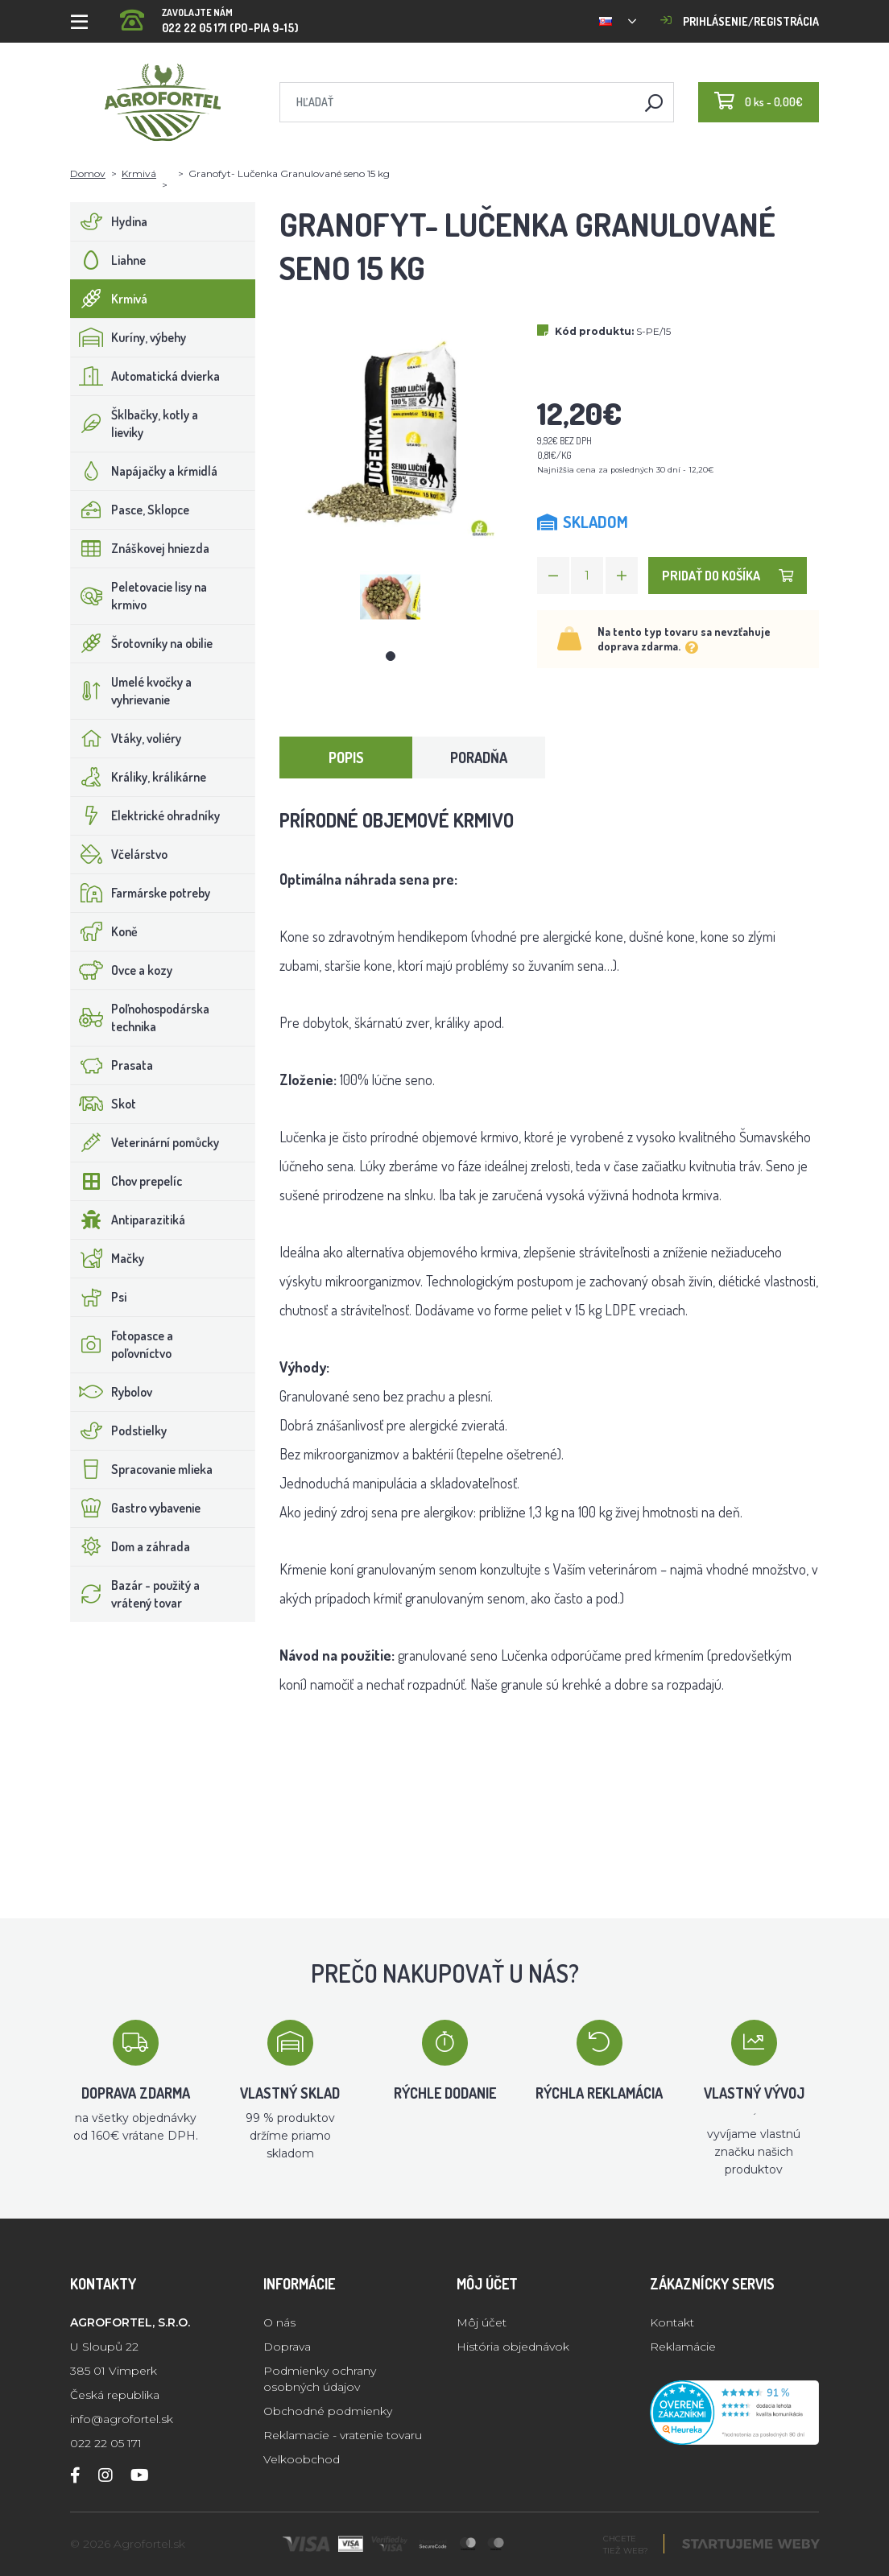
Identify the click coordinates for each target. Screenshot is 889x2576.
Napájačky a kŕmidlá (144, 471)
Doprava (287, 2346)
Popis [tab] (346, 757)
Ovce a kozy (121, 970)
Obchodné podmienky (327, 2411)
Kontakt (672, 2322)
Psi (98, 1297)
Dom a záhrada (130, 1546)
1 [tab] (390, 656)
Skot (103, 1104)
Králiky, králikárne (138, 777)
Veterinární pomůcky (145, 1142)
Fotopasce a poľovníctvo (122, 1344)
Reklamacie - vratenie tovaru (342, 2435)
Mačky (107, 1258)
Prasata (112, 1065)
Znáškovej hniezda (140, 548)
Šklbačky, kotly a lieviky (134, 423)
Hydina (109, 221)
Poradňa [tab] (478, 757)
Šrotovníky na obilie (142, 643)
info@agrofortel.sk (121, 2419)
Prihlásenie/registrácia (739, 21)
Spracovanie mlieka (142, 1469)
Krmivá (139, 173)
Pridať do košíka (727, 576)
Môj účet (482, 2322)
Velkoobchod (301, 2459)
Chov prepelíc (126, 1181)
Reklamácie (683, 2346)
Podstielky (119, 1430)
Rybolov (111, 1392)
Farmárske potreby (140, 893)
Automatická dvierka (145, 376)
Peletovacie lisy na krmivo (139, 596)
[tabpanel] (390, 597)
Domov (87, 173)
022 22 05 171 (106, 2443)
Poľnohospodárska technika (140, 1017)
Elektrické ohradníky (145, 815)
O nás (279, 2322)
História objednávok (513, 2346)
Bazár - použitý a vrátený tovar (135, 1594)
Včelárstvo (119, 854)
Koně (104, 931)
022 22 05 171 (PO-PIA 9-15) (209, 15)
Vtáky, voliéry (126, 738)
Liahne (108, 260)
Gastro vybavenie (136, 1508)
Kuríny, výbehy (128, 337)
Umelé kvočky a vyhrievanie (131, 691)
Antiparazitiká (128, 1219)
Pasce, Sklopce (130, 509)
